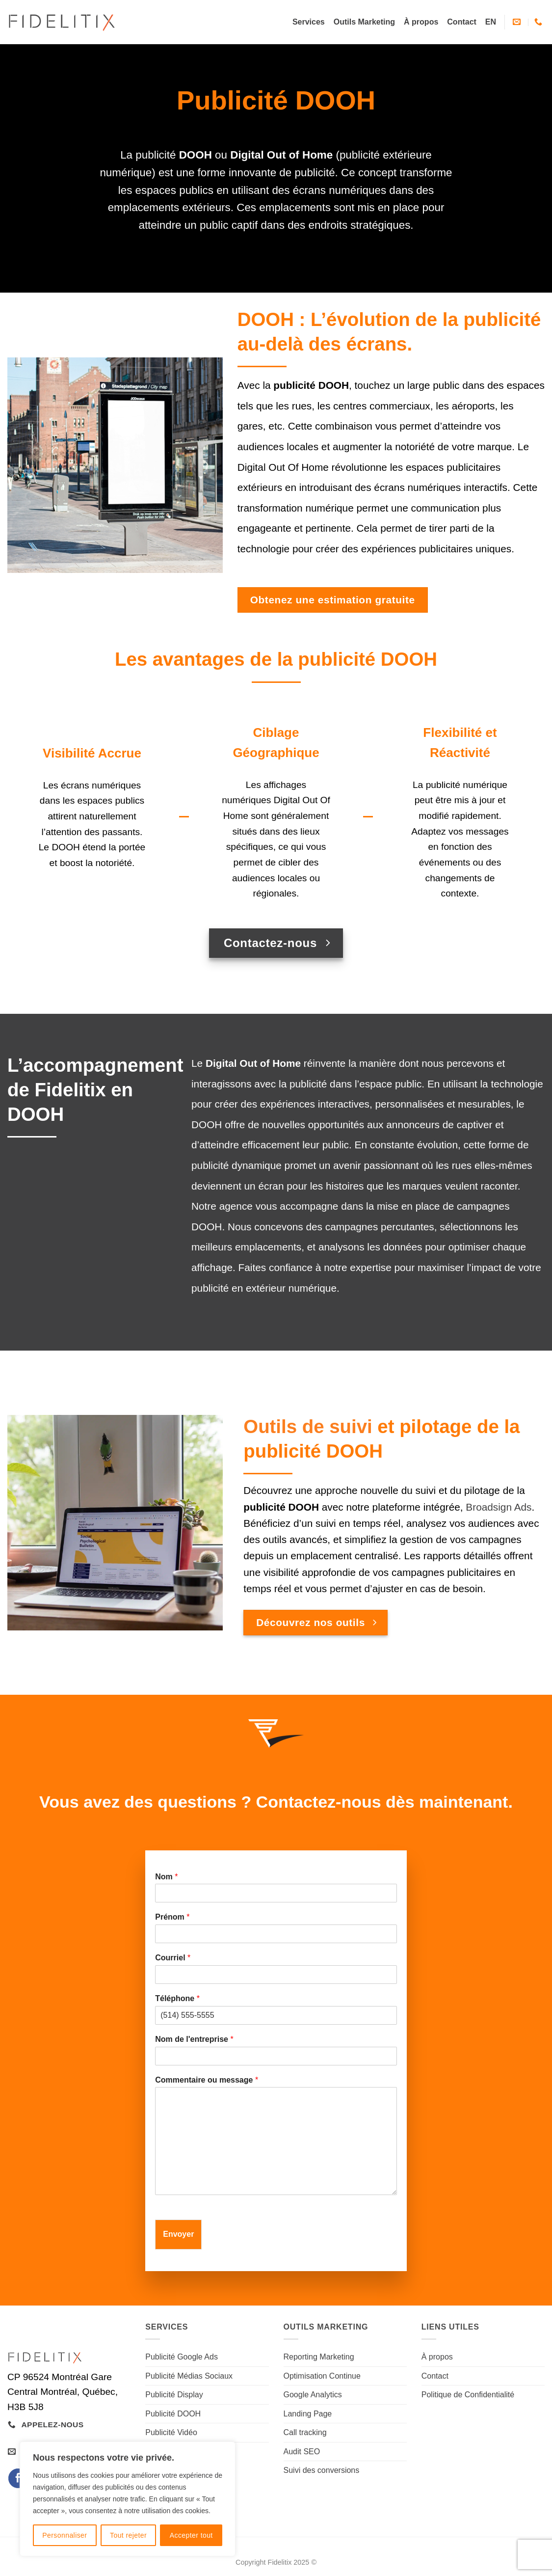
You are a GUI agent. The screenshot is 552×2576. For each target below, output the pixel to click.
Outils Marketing (364, 22)
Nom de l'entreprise (194, 2039)
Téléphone (177, 1998)
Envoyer (178, 2234)
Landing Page (308, 2414)
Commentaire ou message (206, 2080)
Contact (461, 22)
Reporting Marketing (319, 2357)
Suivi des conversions (322, 2470)
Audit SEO (302, 2451)
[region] (128, 2498)
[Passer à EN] (490, 22)
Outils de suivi (307, 1426)
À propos (421, 22)
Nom (166, 1876)
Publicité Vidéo (171, 2432)
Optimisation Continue (322, 2376)
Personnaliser (64, 2535)
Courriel (172, 1957)
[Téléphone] (276, 2015)
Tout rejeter (128, 2535)
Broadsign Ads (498, 1507)
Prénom (172, 1917)
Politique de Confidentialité (467, 2394)
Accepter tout (191, 2535)
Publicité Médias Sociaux (189, 2376)
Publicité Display (174, 2394)
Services (308, 22)
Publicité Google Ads (181, 2357)
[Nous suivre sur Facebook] (17, 2478)
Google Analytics (313, 2394)
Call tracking (305, 2432)
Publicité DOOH (173, 2414)
